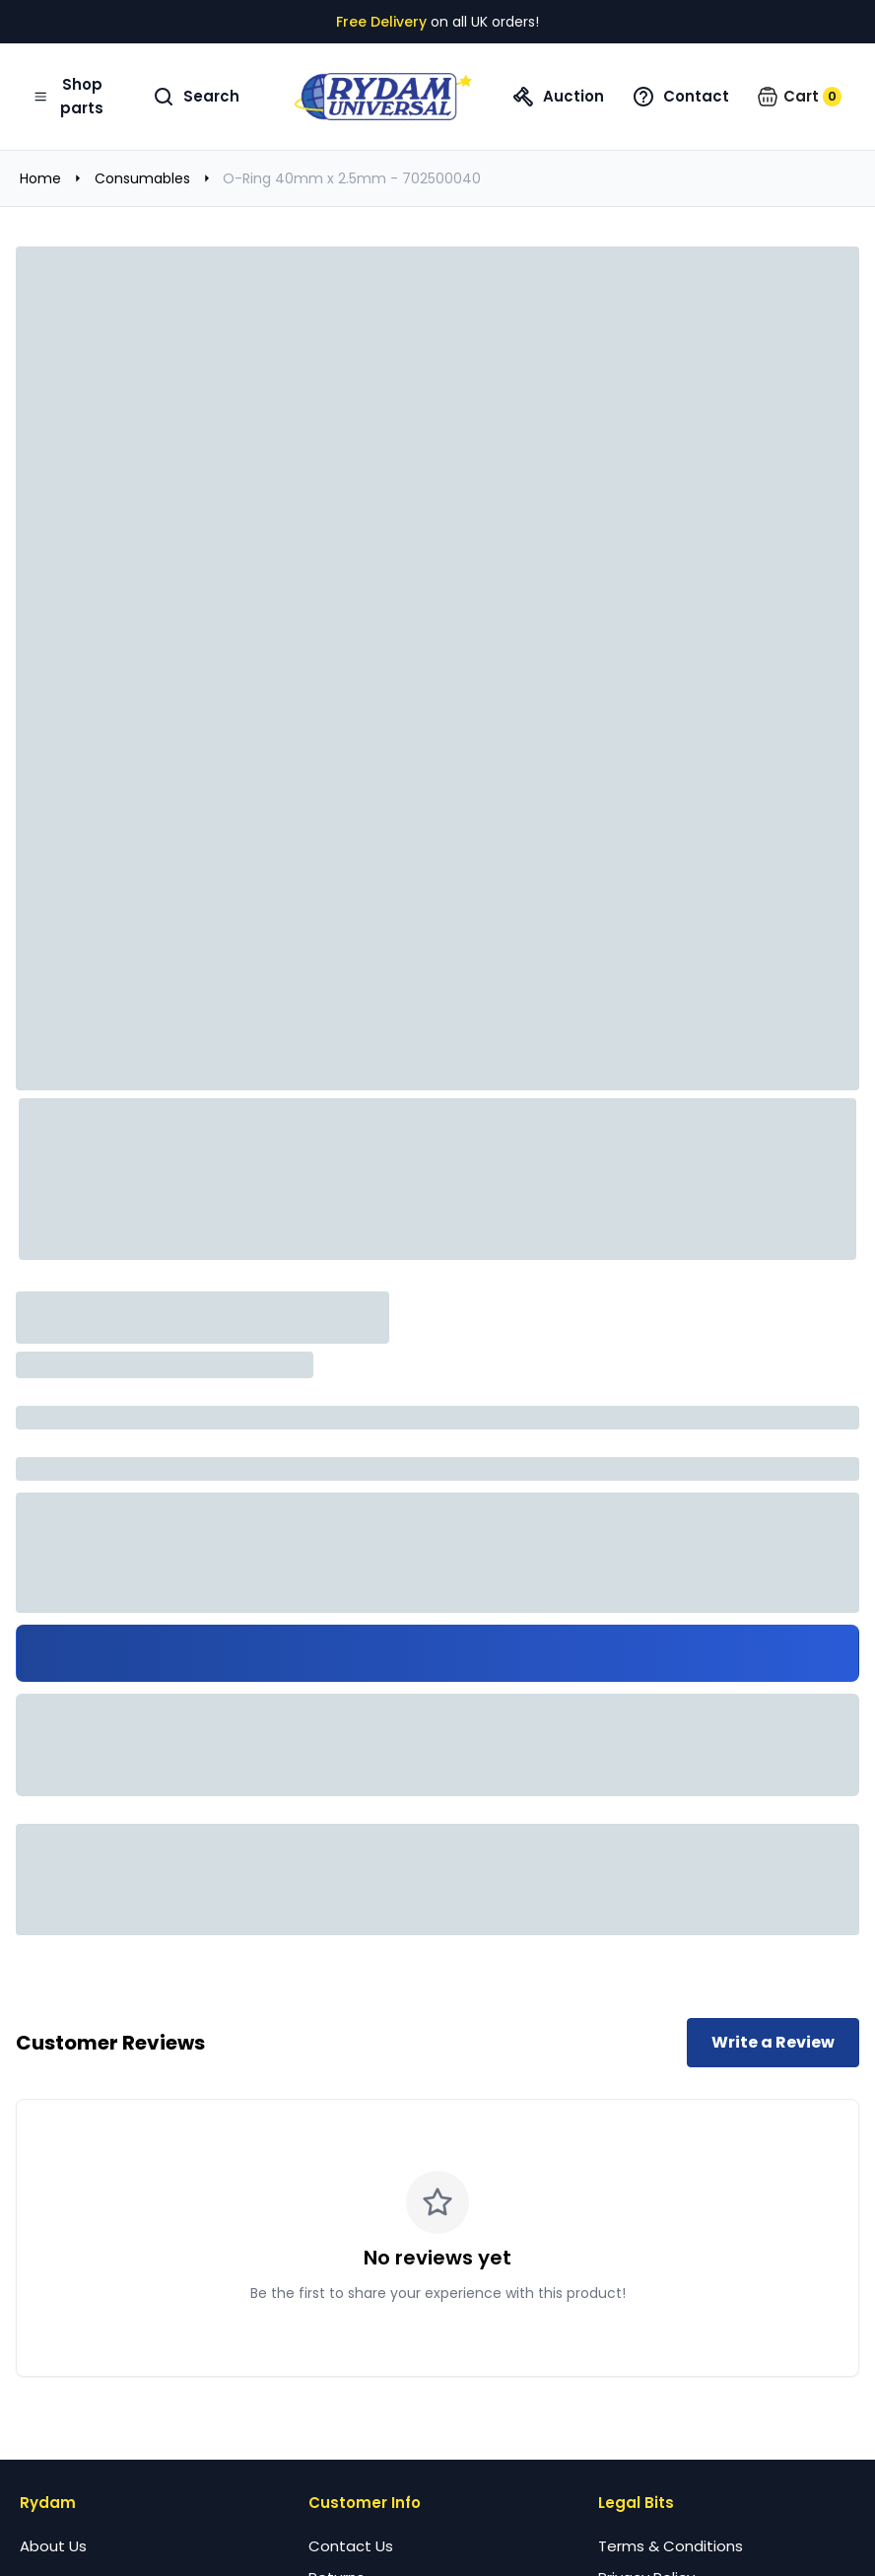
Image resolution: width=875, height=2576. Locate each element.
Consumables (142, 178)
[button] (799, 96)
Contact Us (350, 2546)
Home (40, 178)
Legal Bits (636, 2502)
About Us (53, 2546)
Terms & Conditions (670, 2546)
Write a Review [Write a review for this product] (773, 2042)
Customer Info (364, 2502)
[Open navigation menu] (71, 96)
